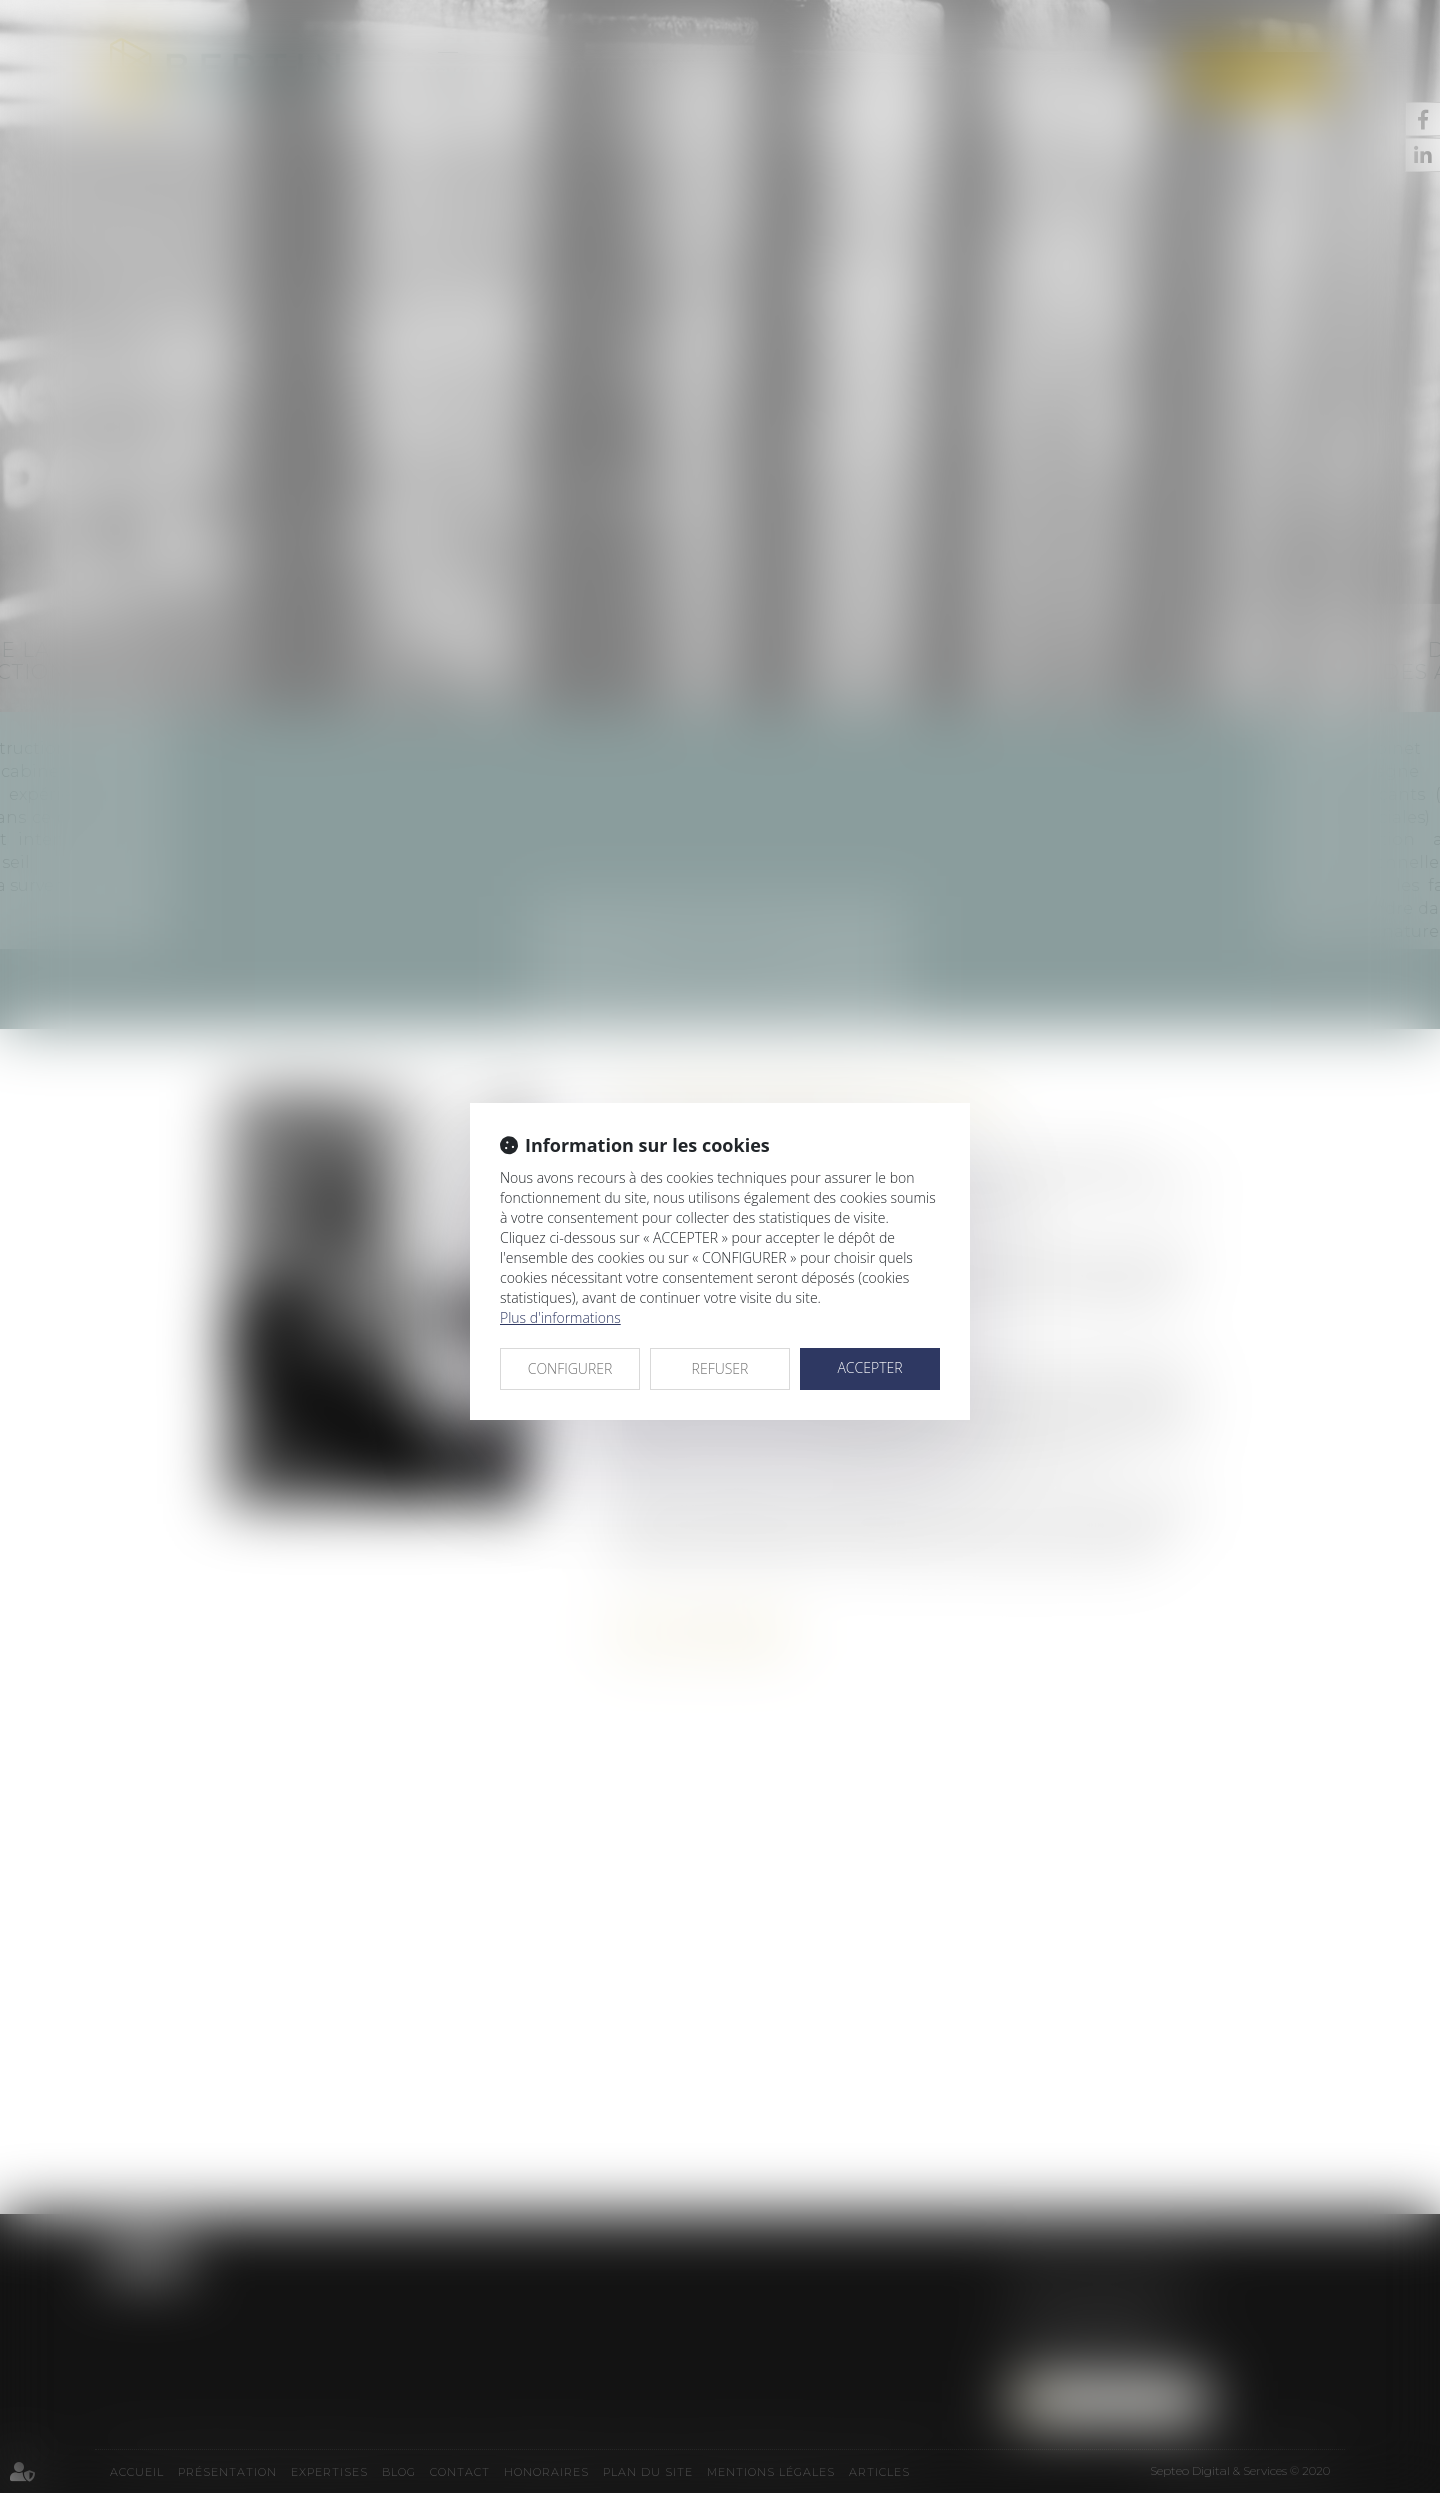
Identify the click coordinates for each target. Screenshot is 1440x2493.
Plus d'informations (560, 1317)
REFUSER (720, 1368)
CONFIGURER (570, 1368)
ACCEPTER (869, 1367)
